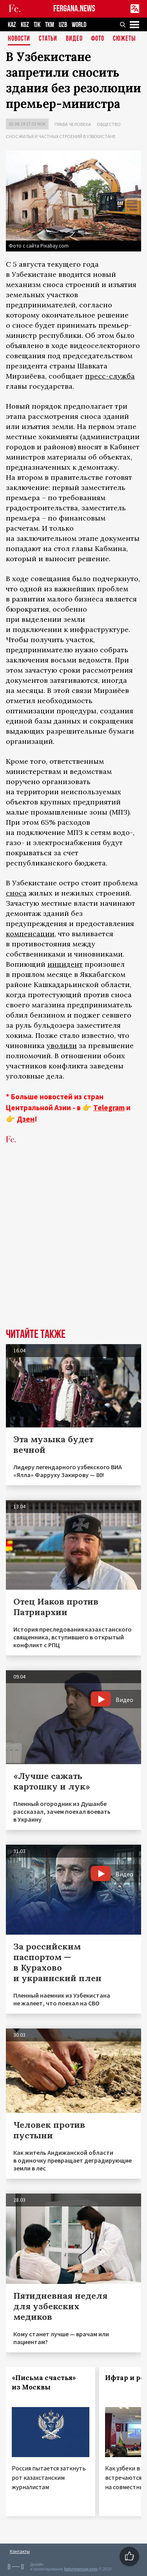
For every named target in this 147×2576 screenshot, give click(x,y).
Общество (109, 124)
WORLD (79, 25)
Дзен (25, 1119)
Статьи (48, 39)
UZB (63, 25)
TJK (37, 25)
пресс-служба (110, 376)
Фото (97, 39)
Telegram (109, 1107)
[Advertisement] (73, 1248)
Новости (19, 39)
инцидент (65, 964)
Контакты (20, 2551)
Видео (74, 39)
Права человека (72, 124)
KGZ (25, 25)
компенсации (30, 933)
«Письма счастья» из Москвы (44, 2382)
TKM (49, 25)
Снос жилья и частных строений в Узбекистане (61, 136)
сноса (16, 893)
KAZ (12, 25)
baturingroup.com (81, 2569)
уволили (62, 1045)
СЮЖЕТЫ (124, 39)
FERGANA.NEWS (74, 8)
